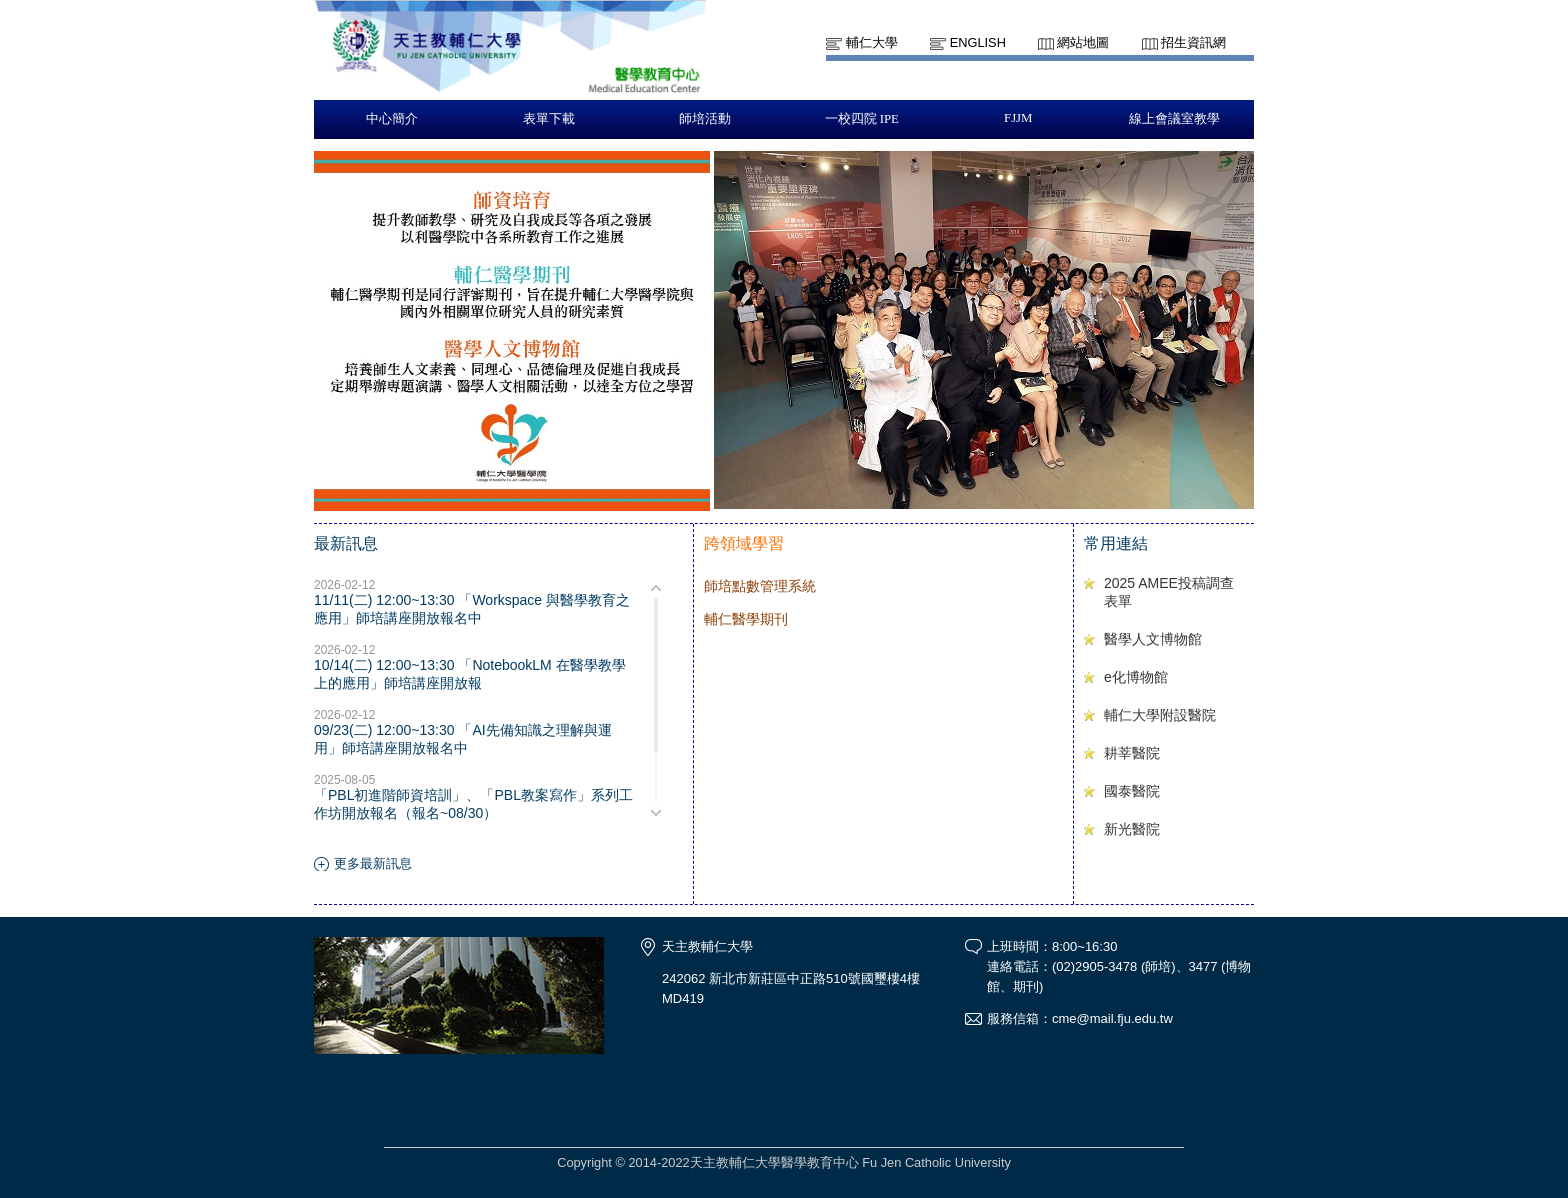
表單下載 (549, 119)
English (978, 42)
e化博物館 (1136, 677)
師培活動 (705, 119)
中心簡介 (392, 119)
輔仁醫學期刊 (746, 619)
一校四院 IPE (862, 119)
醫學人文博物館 (1153, 639)
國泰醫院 (1132, 791)
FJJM (1018, 118)
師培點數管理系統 (760, 586)
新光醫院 (1132, 829)
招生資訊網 (1193, 42)
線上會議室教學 (1174, 119)
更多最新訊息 (373, 863)
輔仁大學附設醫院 (1160, 715)
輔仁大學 (872, 42)
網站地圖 (1083, 42)
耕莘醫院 (1132, 753)
